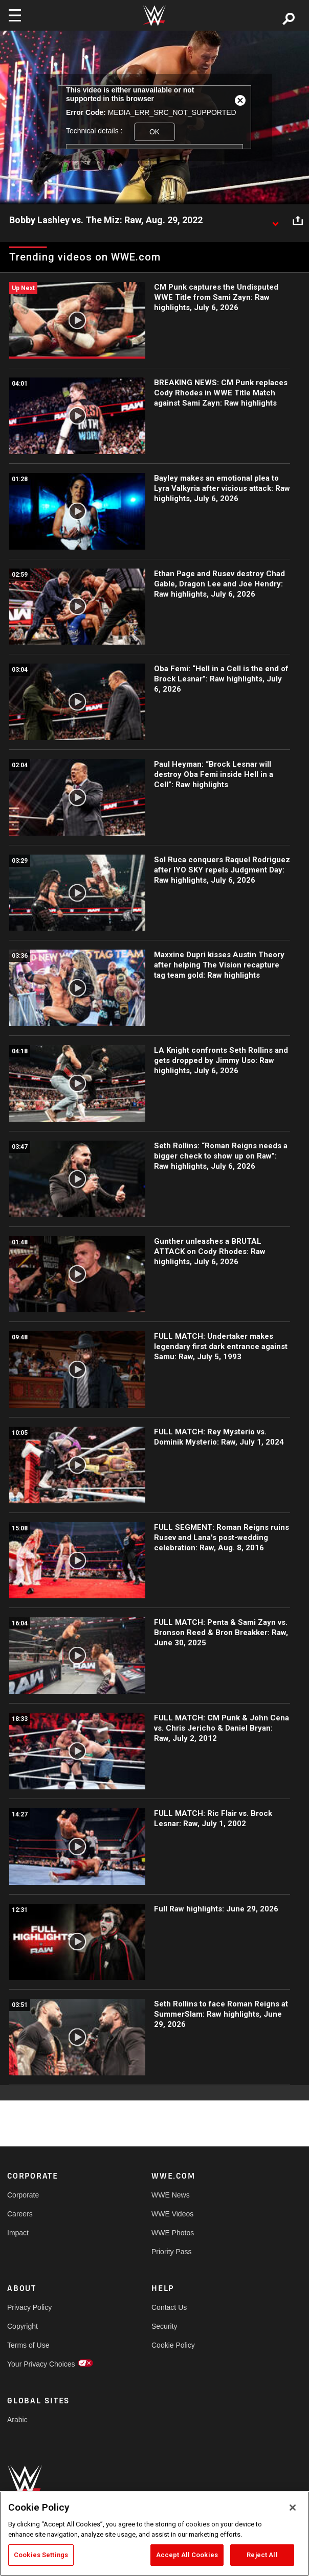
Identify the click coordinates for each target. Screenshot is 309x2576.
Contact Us (169, 2307)
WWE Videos (172, 2214)
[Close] (292, 2507)
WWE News (170, 2195)
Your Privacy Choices (41, 2364)
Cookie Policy (173, 2345)
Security (164, 2326)
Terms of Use (28, 2345)
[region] (154, 2533)
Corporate (23, 2195)
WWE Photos (172, 2233)
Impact (18, 2233)
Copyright (22, 2326)
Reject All (262, 2555)
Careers (20, 2214)
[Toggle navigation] (15, 15)
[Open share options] (297, 220)
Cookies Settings (41, 2555)
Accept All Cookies (187, 2555)
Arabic (17, 2420)
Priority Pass (171, 2252)
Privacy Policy (29, 2307)
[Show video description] (275, 220)
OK (154, 132)
